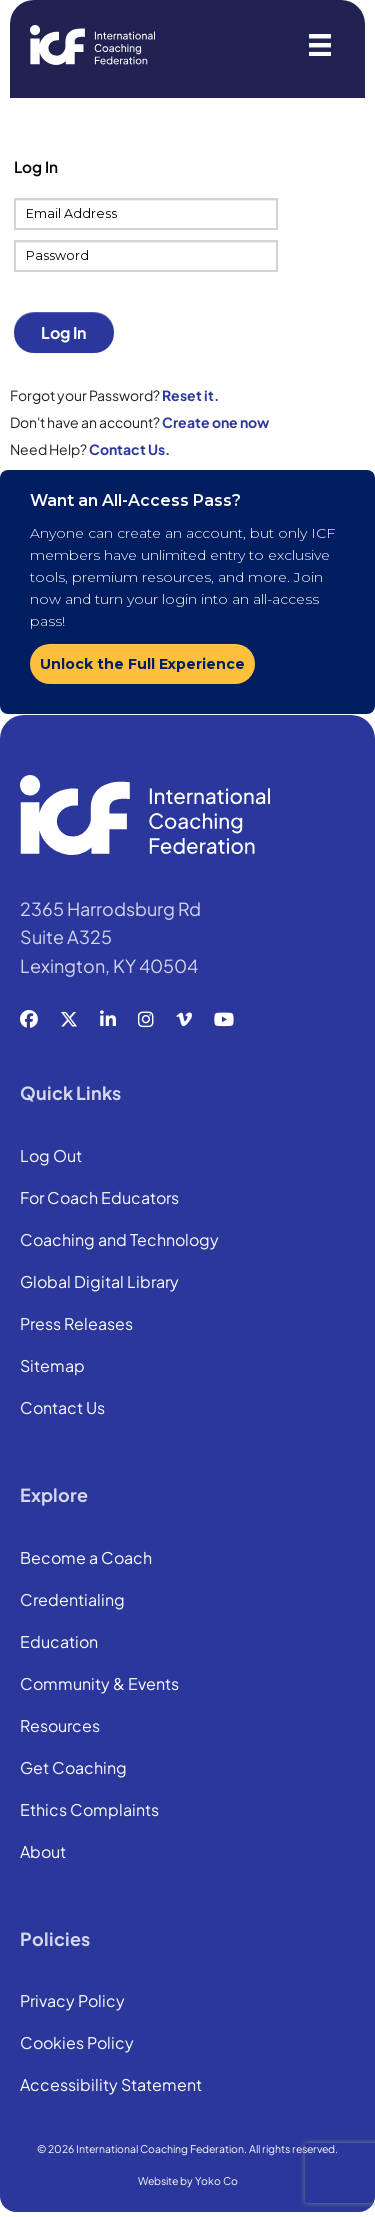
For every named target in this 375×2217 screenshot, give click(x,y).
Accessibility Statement (111, 2086)
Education (59, 1643)
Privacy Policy (72, 2002)
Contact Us (62, 1409)
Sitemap (52, 1367)
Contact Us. (129, 449)
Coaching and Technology (119, 1241)
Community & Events (99, 1685)
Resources (60, 1727)
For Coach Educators (99, 1199)
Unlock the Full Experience (142, 664)
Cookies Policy (77, 2044)
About (43, 1853)
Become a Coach (86, 1559)
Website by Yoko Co (188, 2180)
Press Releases (76, 1325)
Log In (63, 332)
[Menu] (320, 45)
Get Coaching (73, 1769)
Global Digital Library (99, 1283)
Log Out (51, 1157)
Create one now (215, 422)
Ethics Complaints (89, 1811)
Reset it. (190, 395)
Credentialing (72, 1601)
